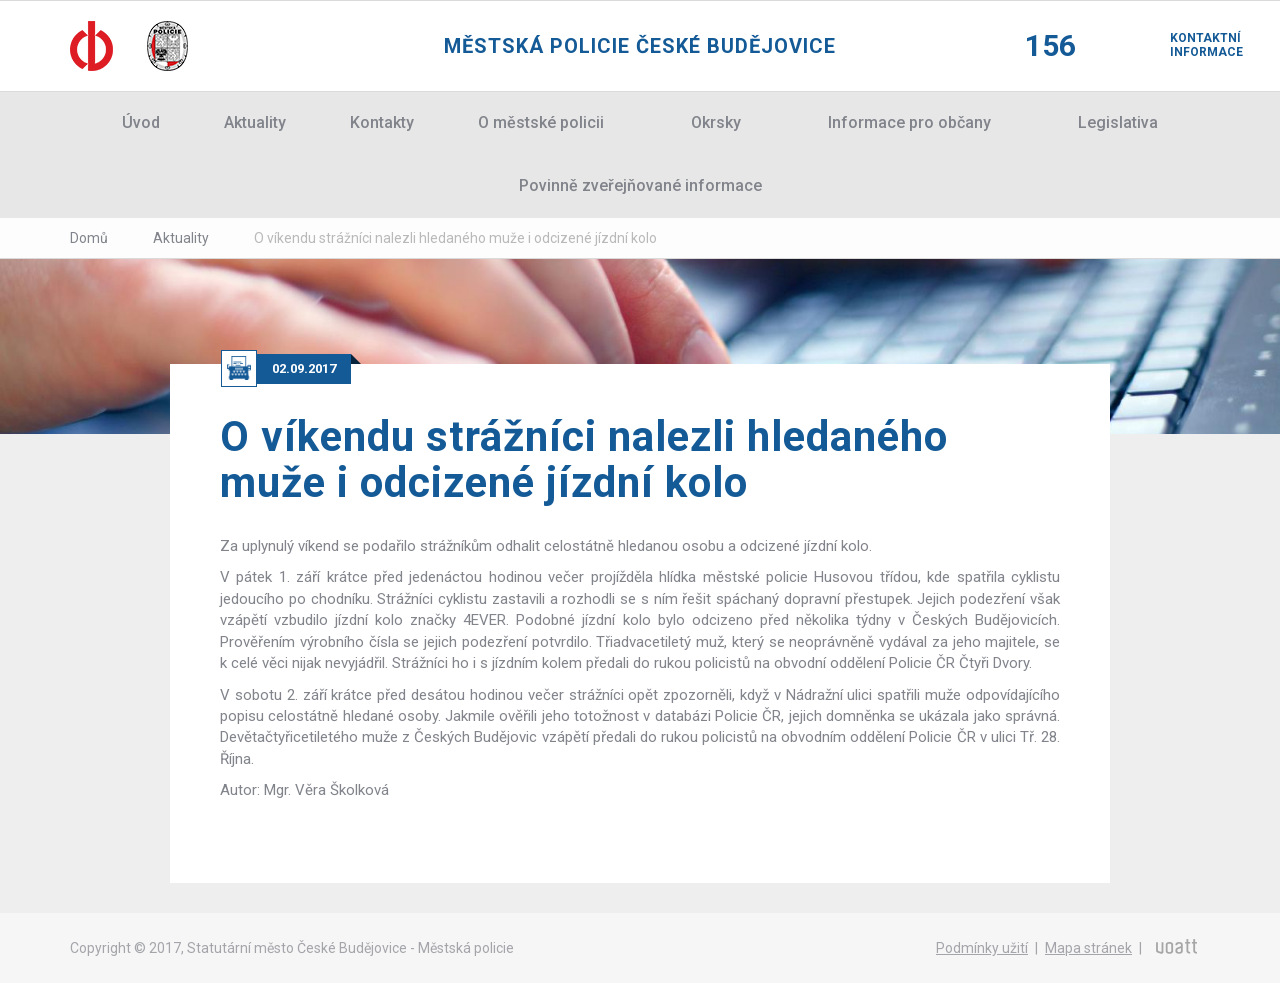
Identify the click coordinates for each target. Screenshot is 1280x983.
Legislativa (1118, 122)
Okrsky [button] (716, 122)
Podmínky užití (982, 948)
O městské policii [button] (541, 122)
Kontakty (382, 122)
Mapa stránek (1088, 948)
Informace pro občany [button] (909, 122)
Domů (89, 238)
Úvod (141, 122)
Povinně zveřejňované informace (640, 185)
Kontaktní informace (1190, 45)
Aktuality (255, 122)
